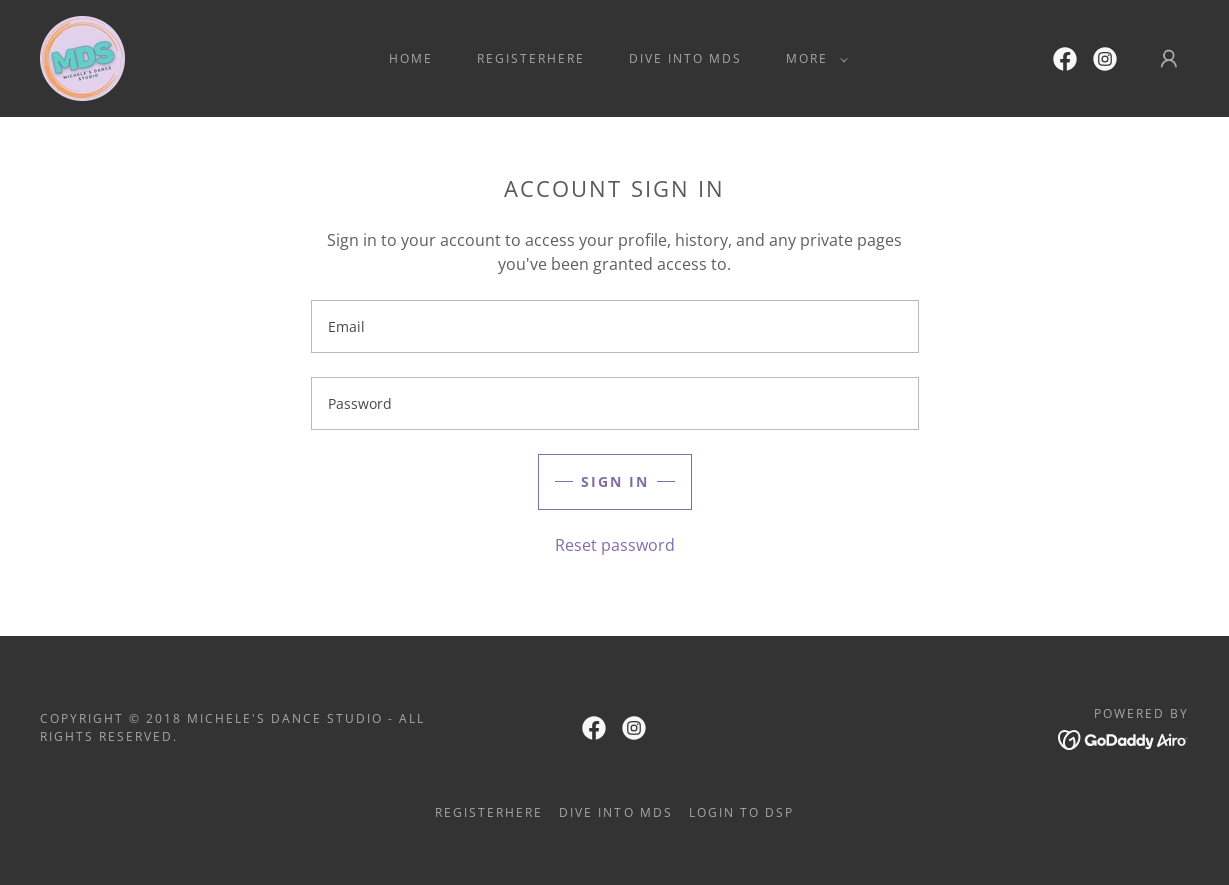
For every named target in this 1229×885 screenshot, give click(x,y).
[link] (82, 57)
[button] (813, 59)
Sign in (615, 481)
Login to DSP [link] (741, 812)
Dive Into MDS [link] (685, 58)
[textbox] (615, 326)
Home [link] (411, 58)
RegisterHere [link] (531, 58)
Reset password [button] (615, 545)
